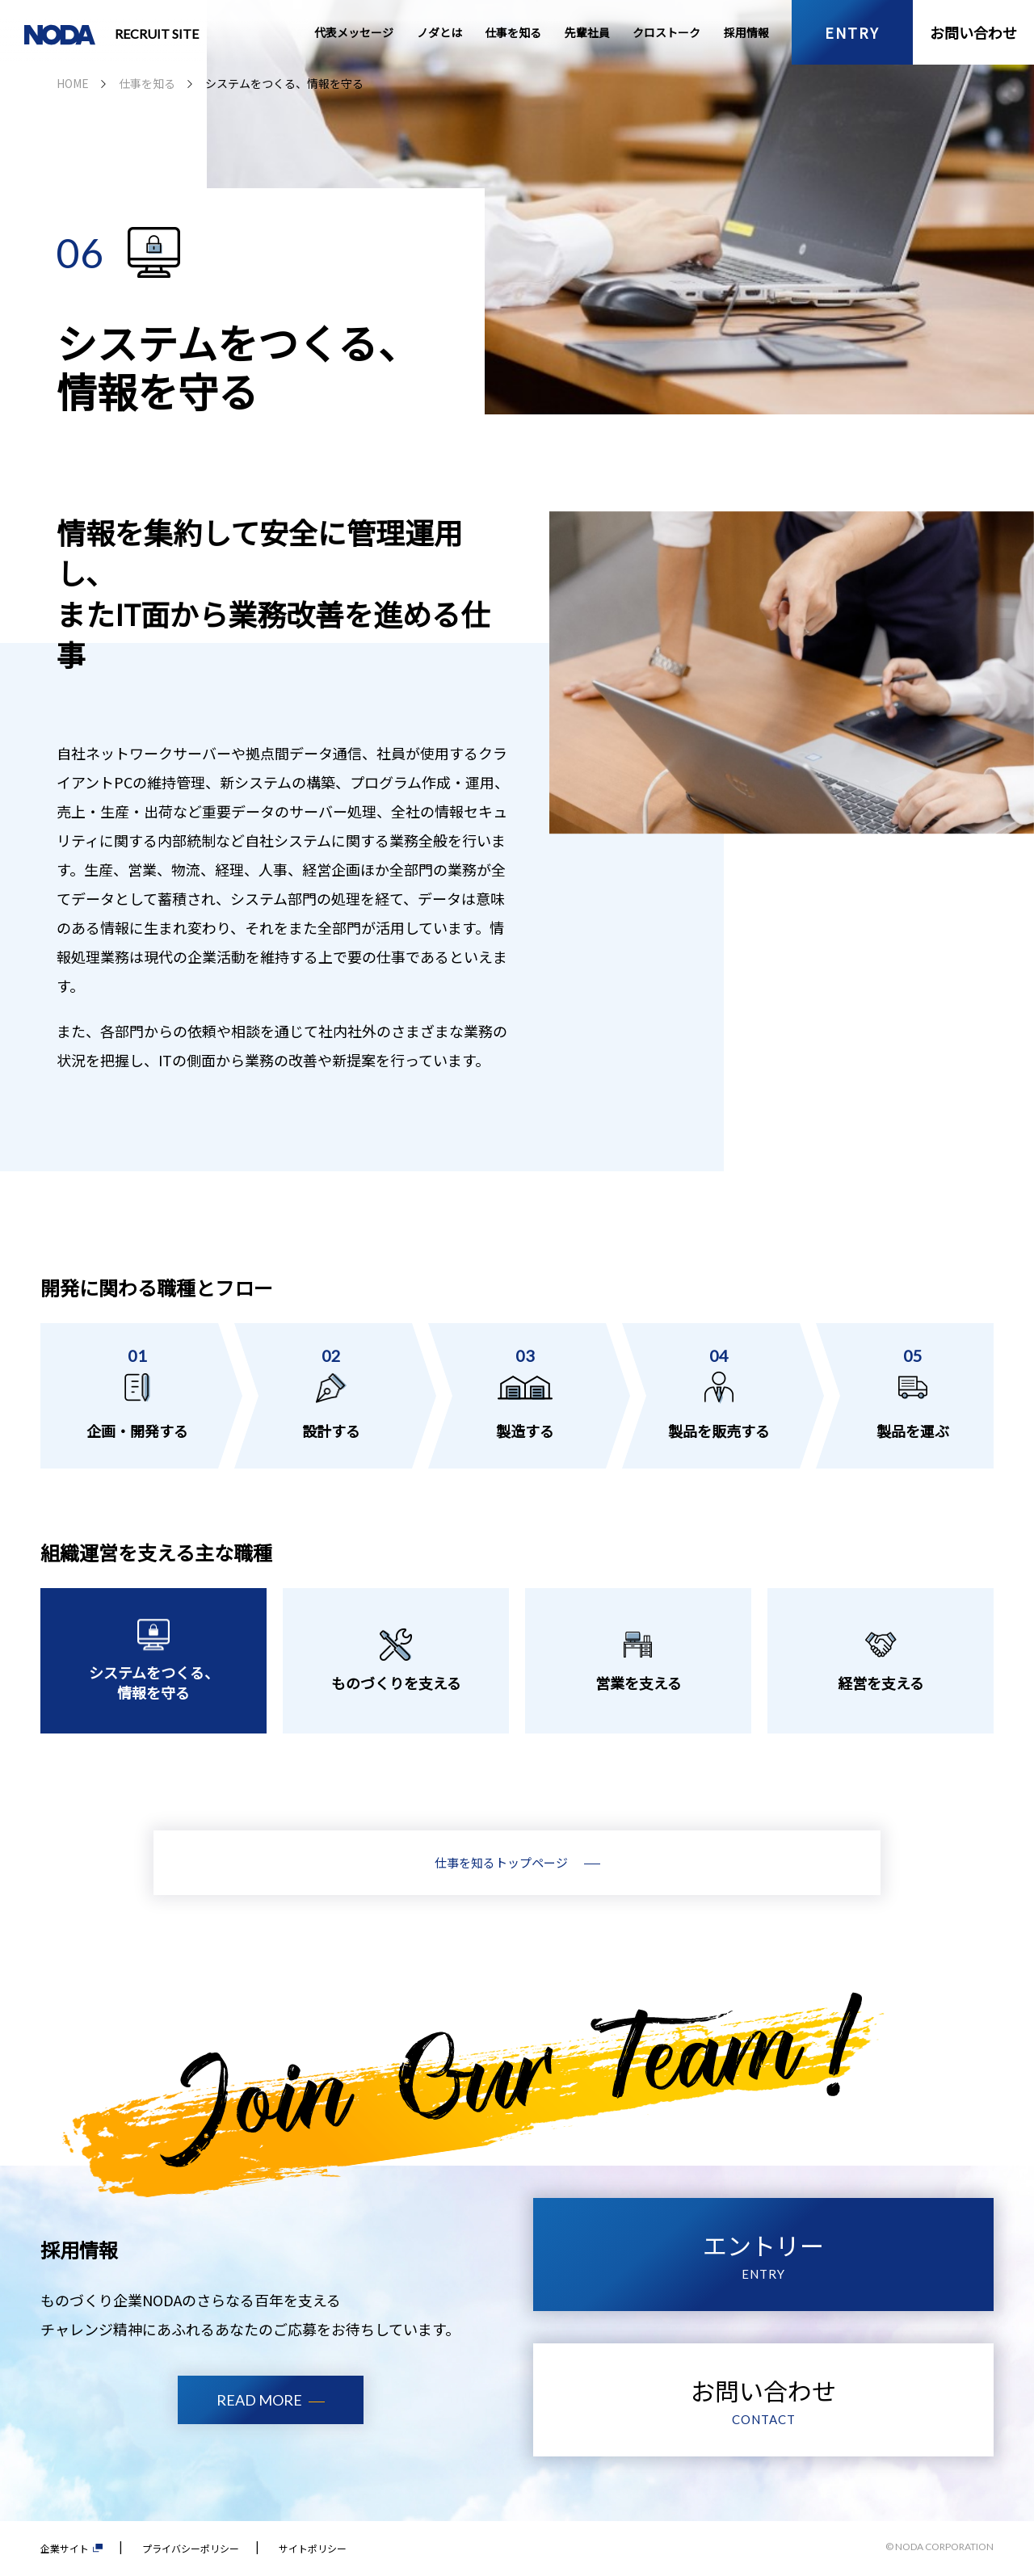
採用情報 (746, 32)
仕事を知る (513, 32)
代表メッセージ (353, 32)
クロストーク (666, 32)
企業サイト (71, 2548)
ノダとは (439, 32)
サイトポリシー (313, 2548)
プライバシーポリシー (190, 2548)
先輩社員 (587, 32)
